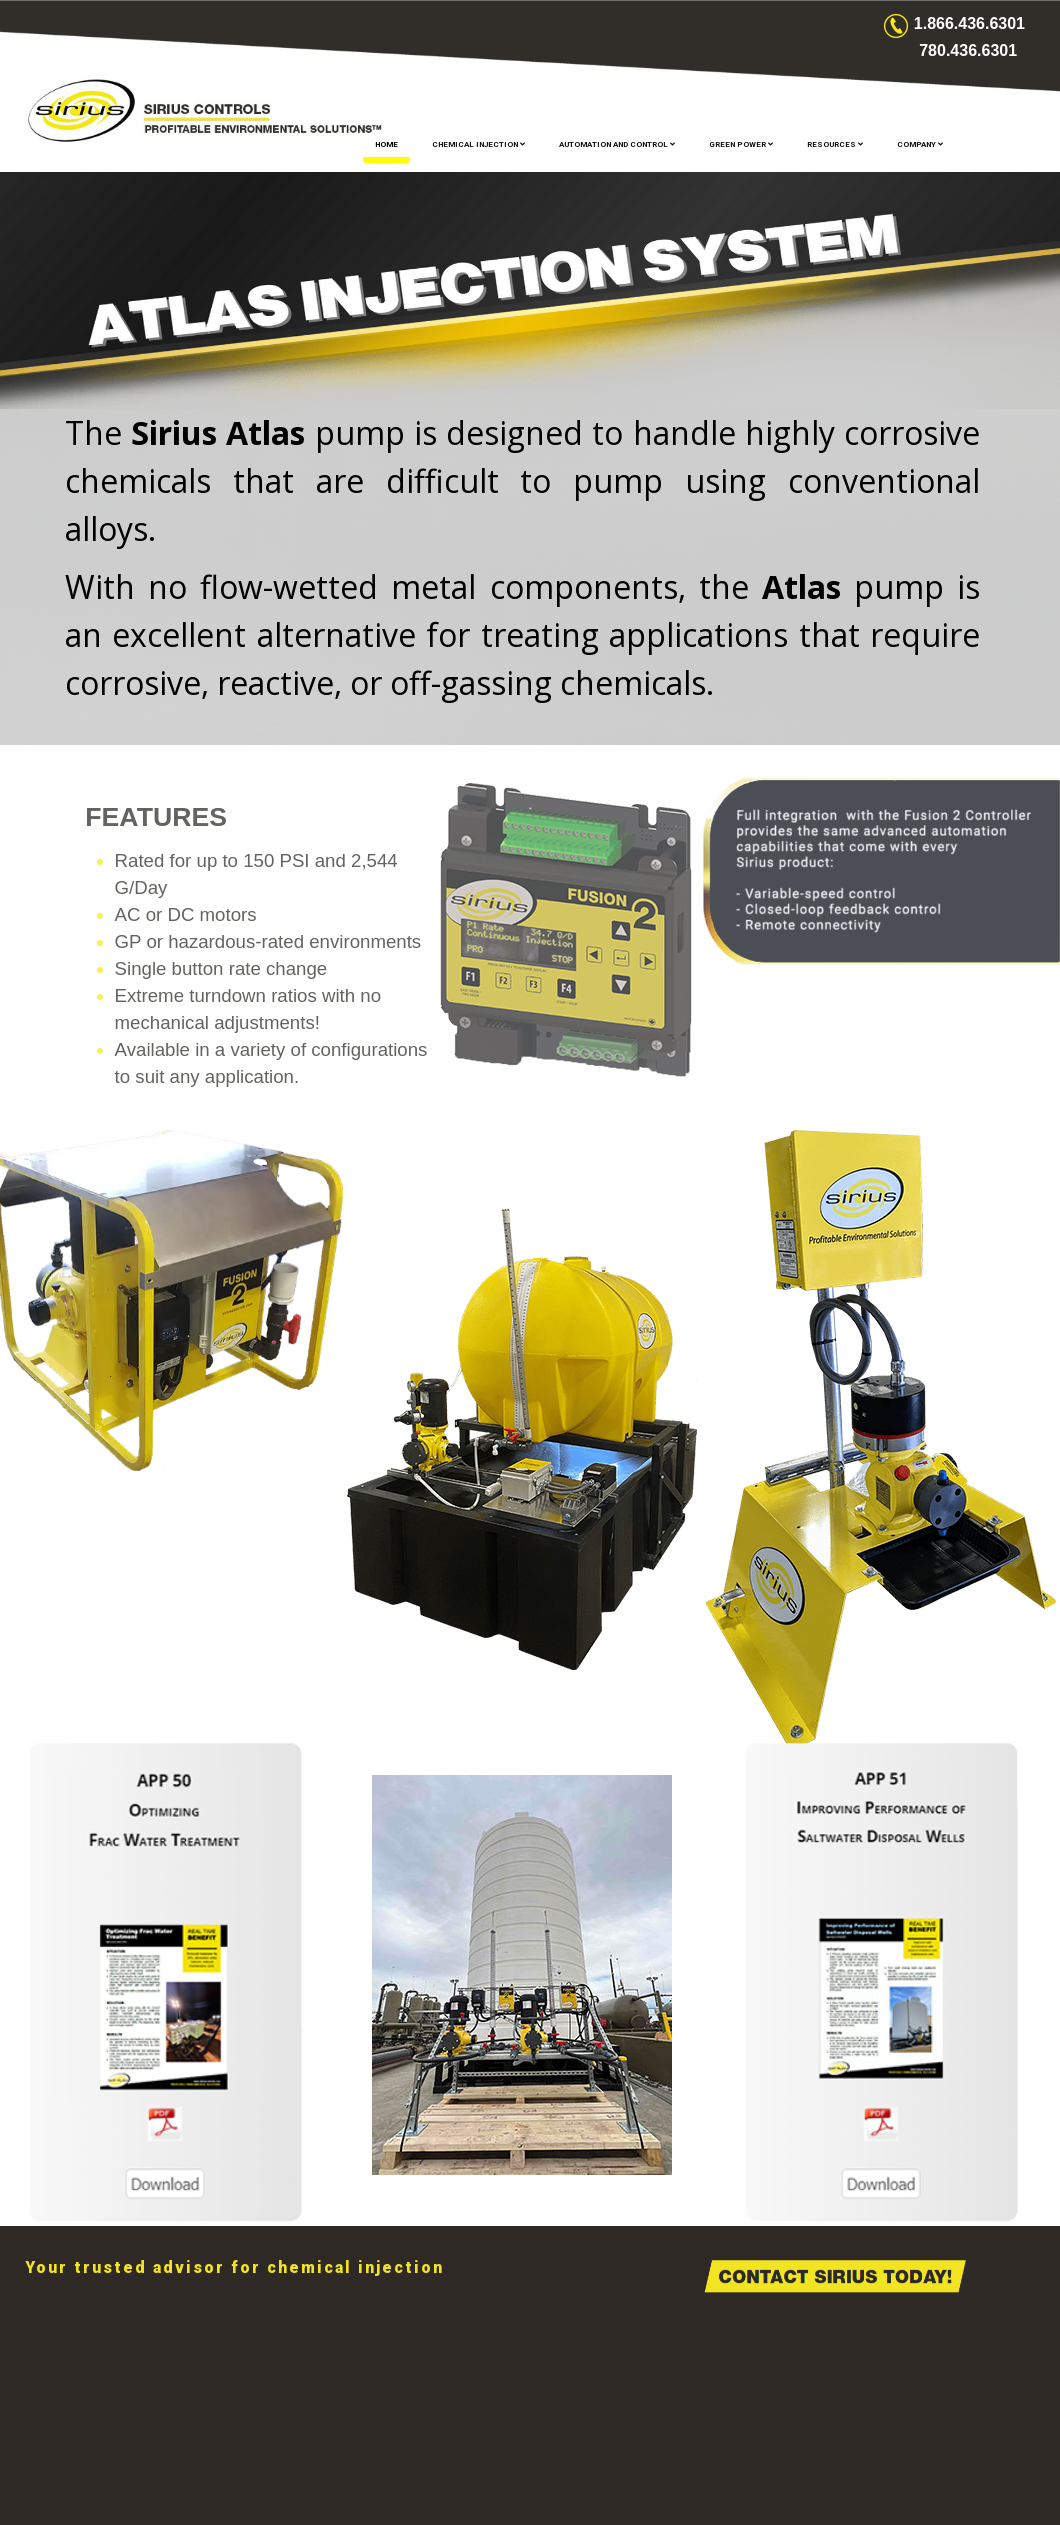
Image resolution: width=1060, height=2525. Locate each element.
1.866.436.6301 (969, 23)
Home (386, 144)
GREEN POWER (741, 144)
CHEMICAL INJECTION (478, 144)
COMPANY (920, 144)
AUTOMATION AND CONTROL (617, 144)
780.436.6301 (968, 50)
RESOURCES (835, 144)
